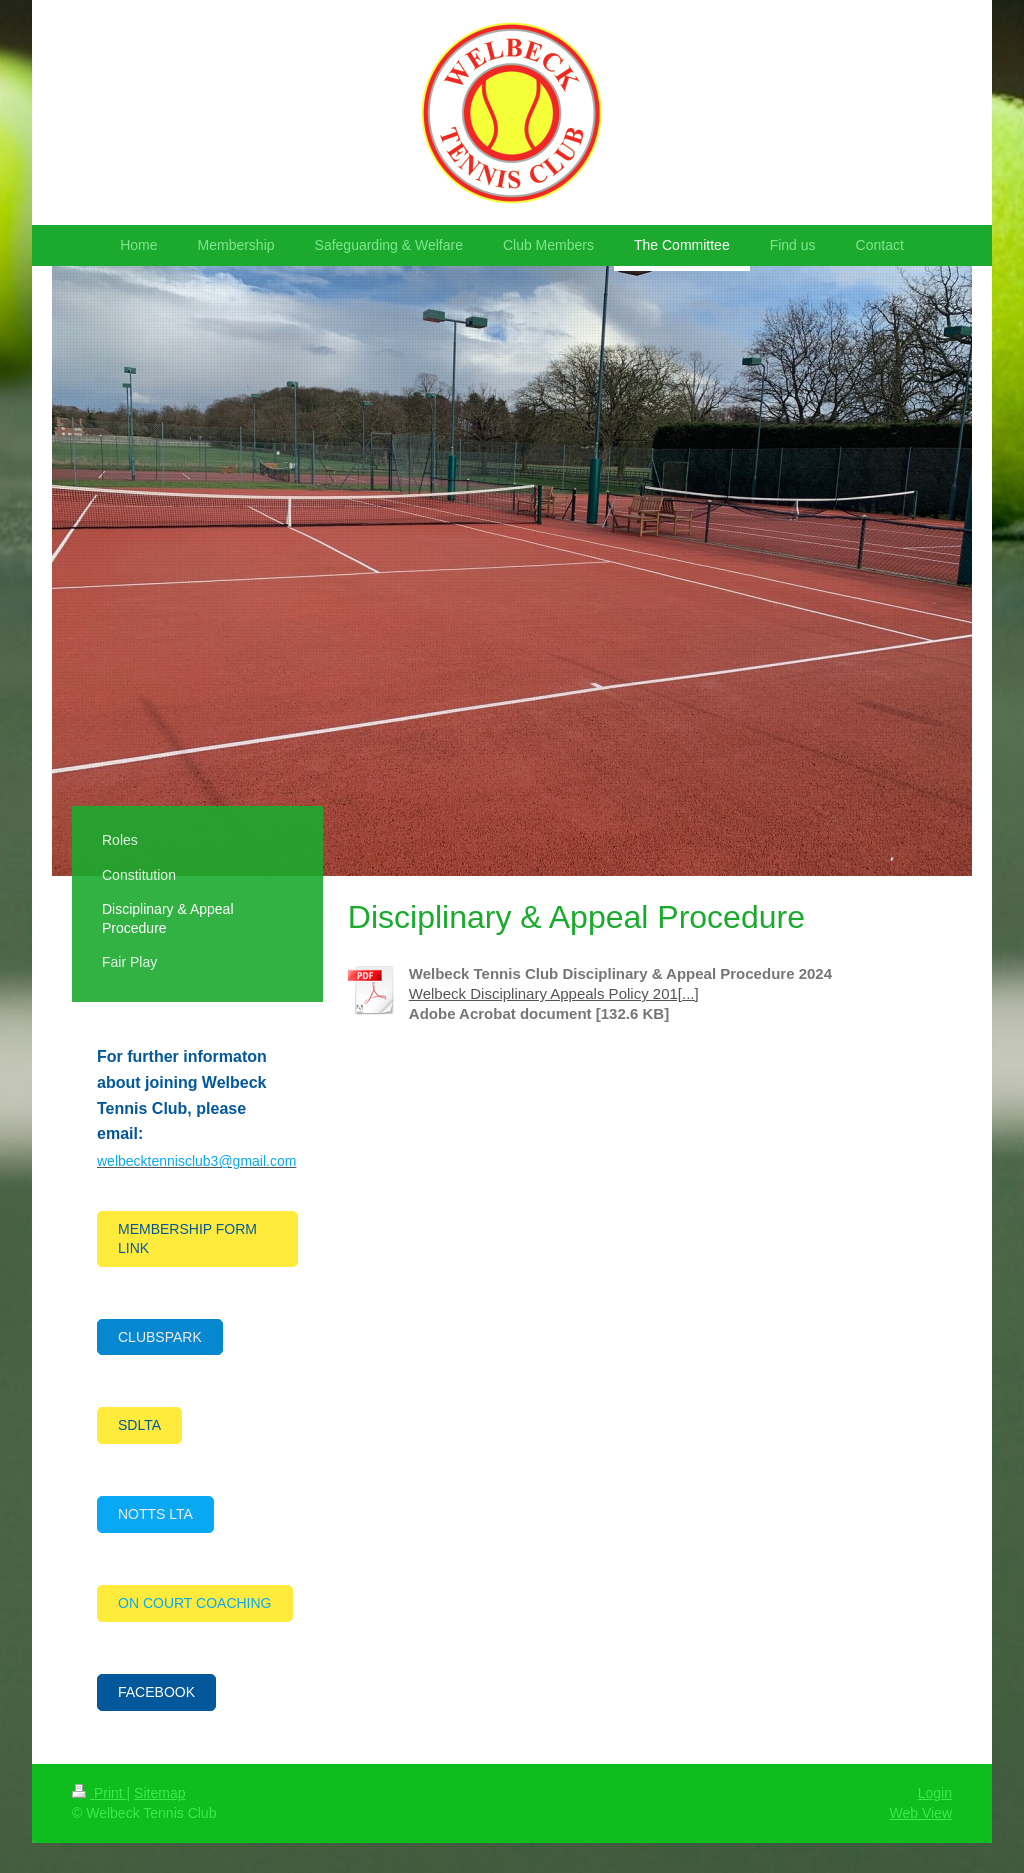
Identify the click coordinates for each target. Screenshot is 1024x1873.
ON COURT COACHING (195, 1603)
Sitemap (159, 1793)
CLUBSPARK (160, 1337)
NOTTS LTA (155, 1514)
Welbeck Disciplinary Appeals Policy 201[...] (554, 993)
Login (935, 1793)
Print (99, 1793)
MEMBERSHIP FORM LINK (187, 1238)
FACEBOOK (156, 1692)
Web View (920, 1813)
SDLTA (139, 1425)
